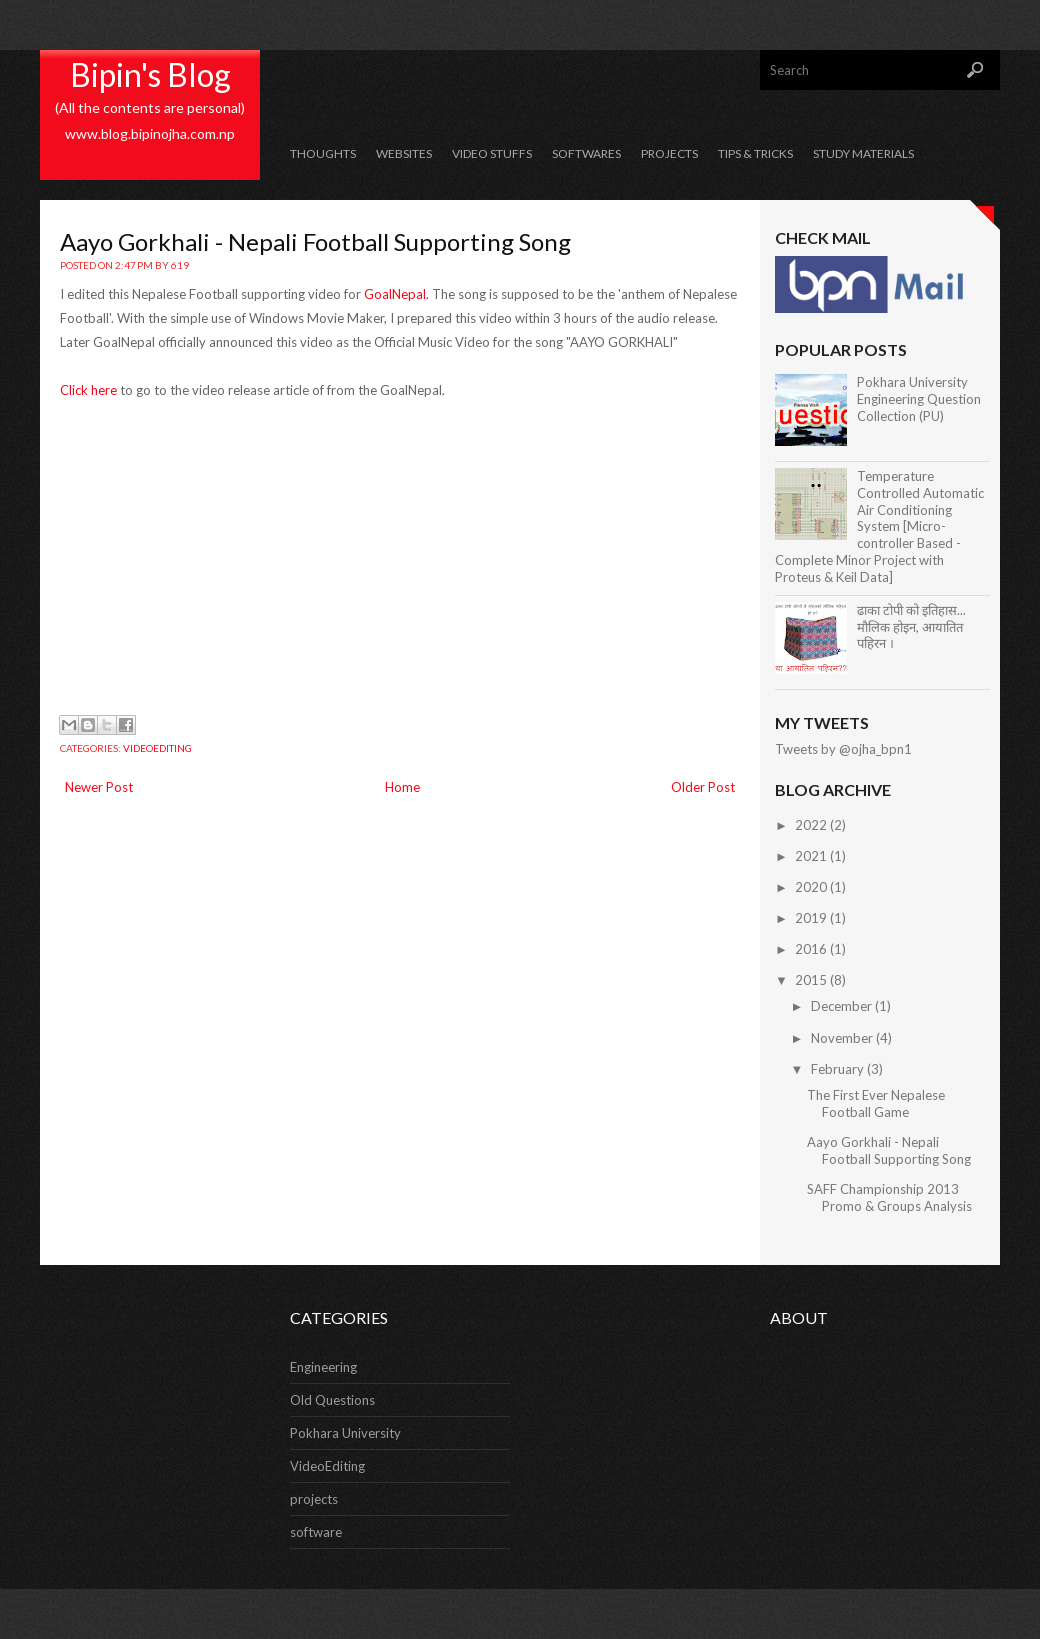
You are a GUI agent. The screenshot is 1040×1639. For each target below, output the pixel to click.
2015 (811, 980)
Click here (88, 390)
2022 (811, 825)
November (842, 1038)
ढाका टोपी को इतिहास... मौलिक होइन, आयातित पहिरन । (911, 627)
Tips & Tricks (755, 153)
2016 (811, 949)
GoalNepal (395, 294)
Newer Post (99, 787)
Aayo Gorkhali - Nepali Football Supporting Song (315, 241)
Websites (404, 153)
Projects (669, 153)
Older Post (703, 787)
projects (314, 1499)
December (841, 1006)
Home (402, 787)
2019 (811, 918)
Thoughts (323, 153)
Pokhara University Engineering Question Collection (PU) (919, 399)
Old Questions (332, 1400)
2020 (811, 887)
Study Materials (863, 153)
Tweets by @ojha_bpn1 (843, 749)
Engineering (323, 1367)
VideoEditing (157, 748)
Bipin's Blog (150, 74)
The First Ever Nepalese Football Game (876, 1103)
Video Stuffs (492, 153)
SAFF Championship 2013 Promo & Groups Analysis (889, 1197)
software (316, 1532)
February (837, 1069)
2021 (811, 856)
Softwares (586, 153)
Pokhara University (345, 1433)
